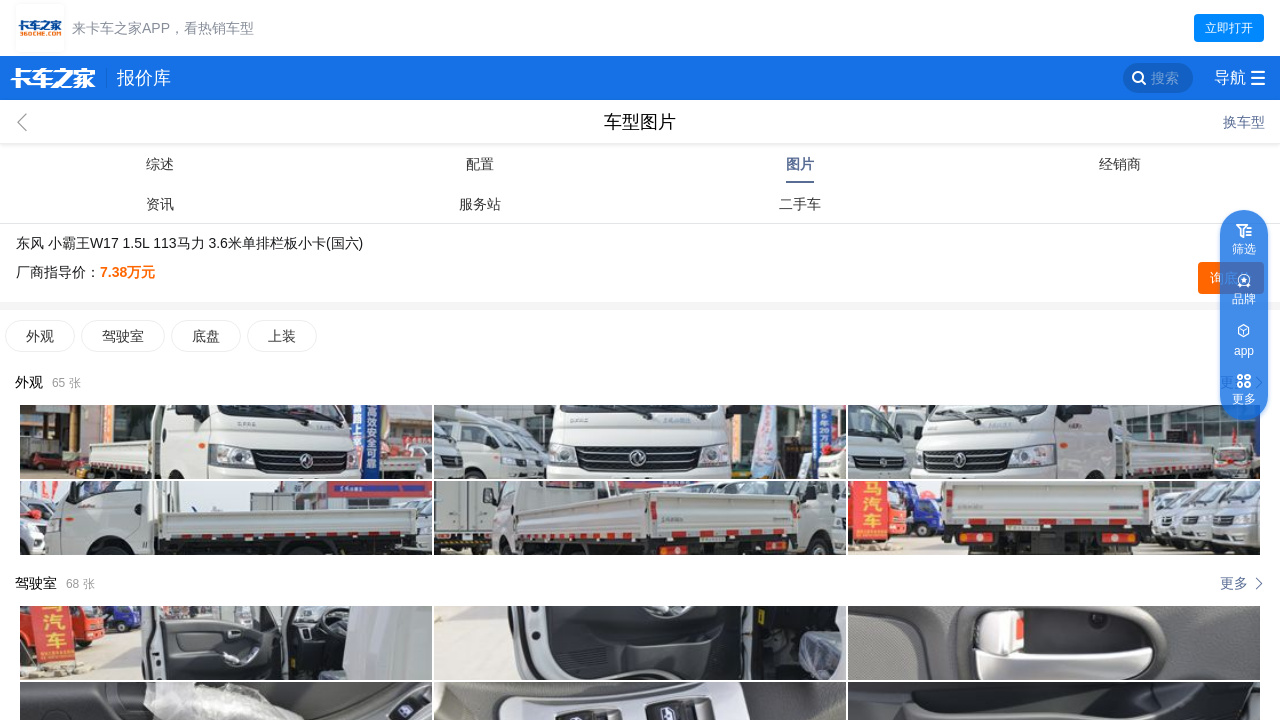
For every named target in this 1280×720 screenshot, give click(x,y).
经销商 (1120, 164)
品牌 (1244, 299)
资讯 (160, 204)
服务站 (480, 204)
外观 (40, 336)
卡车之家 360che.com (53, 78)
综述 (160, 164)
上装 (282, 336)
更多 (1234, 583)
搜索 (1165, 78)
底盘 (206, 336)
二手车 (800, 204)
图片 (800, 164)
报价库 (144, 78)
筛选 (1244, 249)
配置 (480, 164)
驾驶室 (123, 336)
